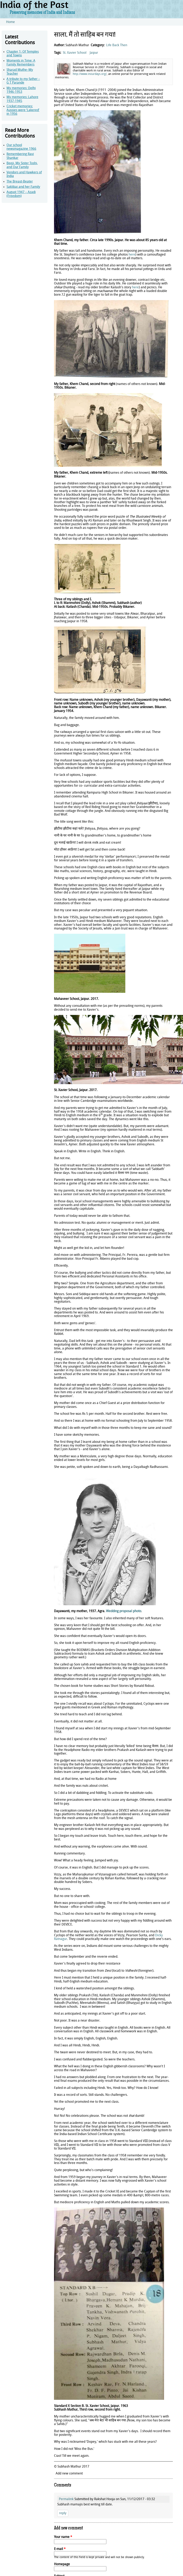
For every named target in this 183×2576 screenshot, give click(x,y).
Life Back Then (116, 45)
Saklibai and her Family (23, 187)
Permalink (66, 2499)
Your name (63, 2537)
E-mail (60, 2549)
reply (62, 2513)
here (131, 254)
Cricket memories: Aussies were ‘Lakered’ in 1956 (23, 110)
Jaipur (94, 53)
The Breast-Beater (20, 181)
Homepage (62, 2564)
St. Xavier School (74, 53)
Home (10, 22)
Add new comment (69, 2473)
